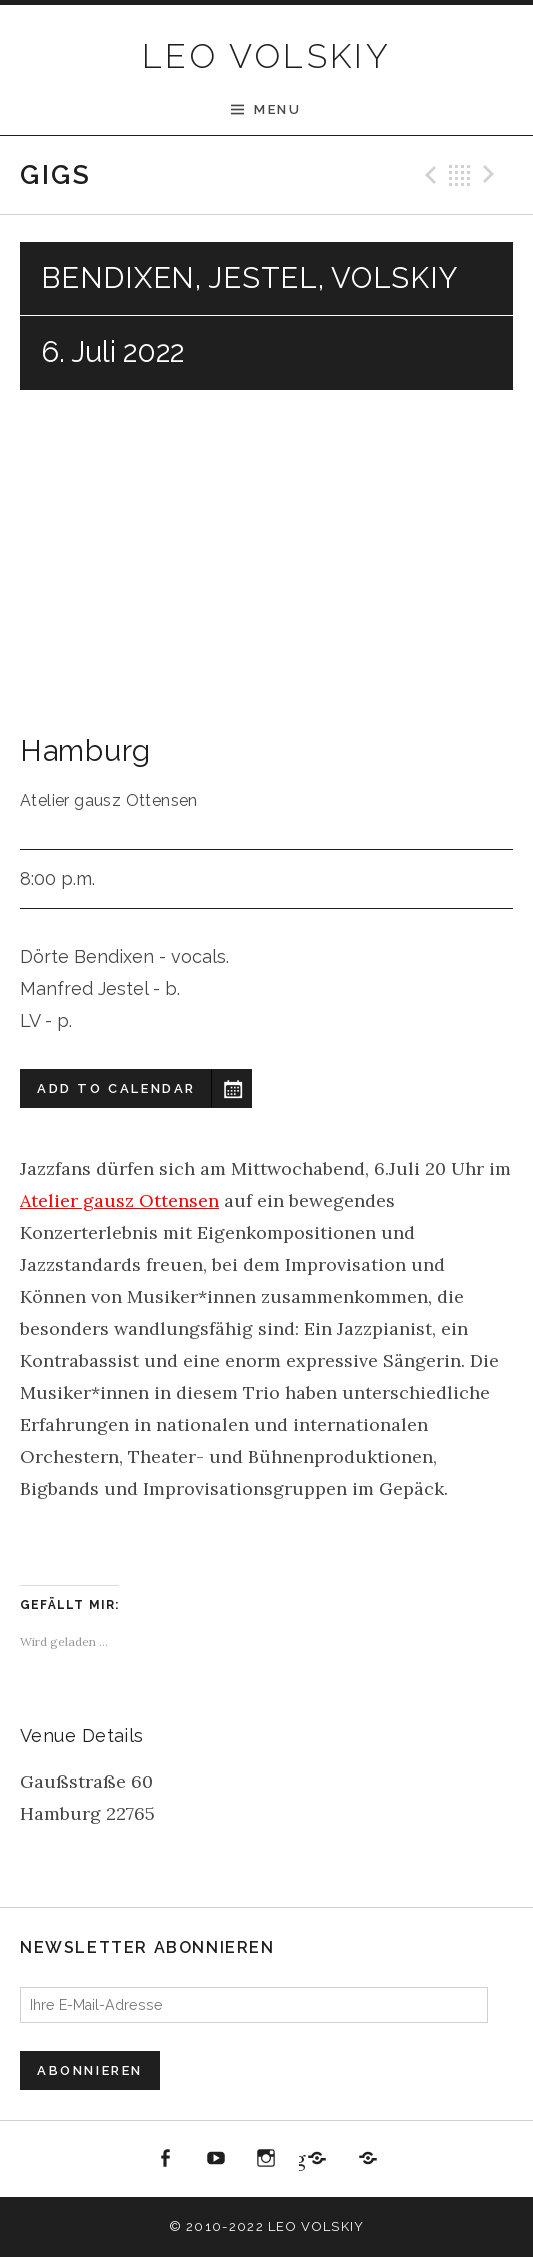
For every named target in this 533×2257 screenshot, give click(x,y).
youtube (216, 2159)
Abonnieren (90, 2070)
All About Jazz (368, 2159)
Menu (277, 109)
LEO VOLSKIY (266, 56)
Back (460, 175)
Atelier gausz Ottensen (119, 1200)
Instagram (267, 2159)
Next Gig (492, 175)
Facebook (166, 2159)
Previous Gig (428, 175)
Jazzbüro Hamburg (301, 2158)
